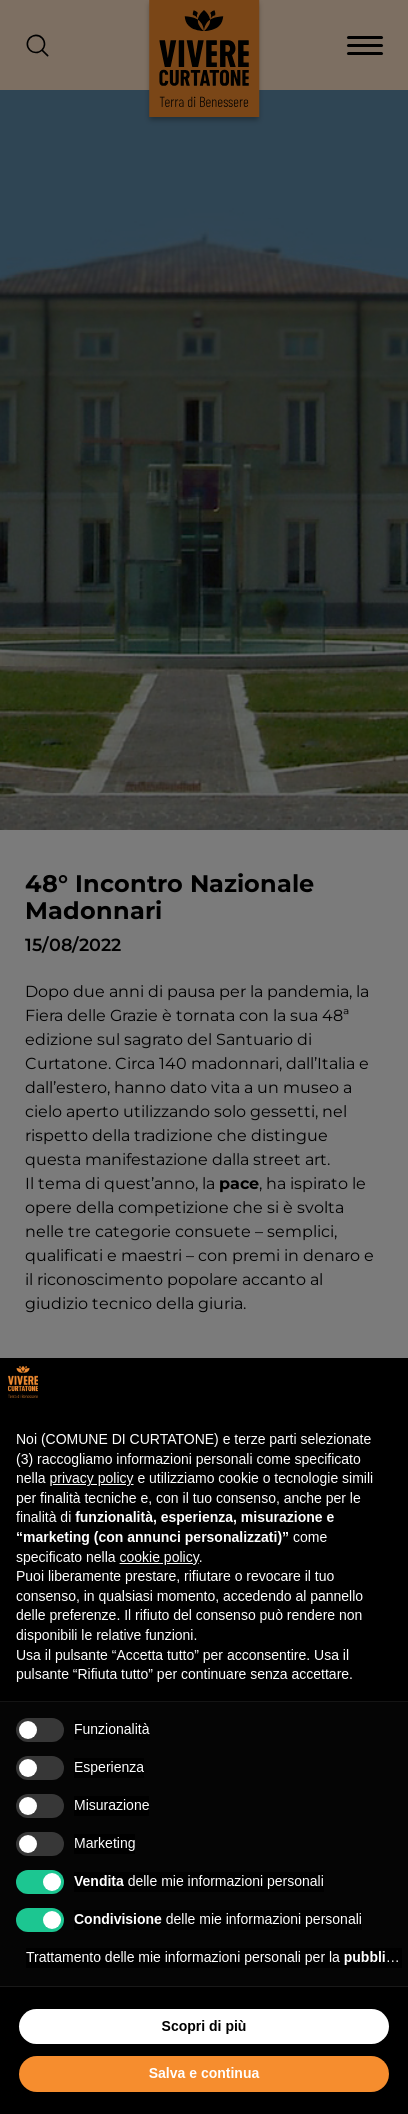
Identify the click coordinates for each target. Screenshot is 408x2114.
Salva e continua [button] (204, 2073)
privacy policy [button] (91, 1478)
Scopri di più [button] (204, 2026)
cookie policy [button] (159, 1557)
